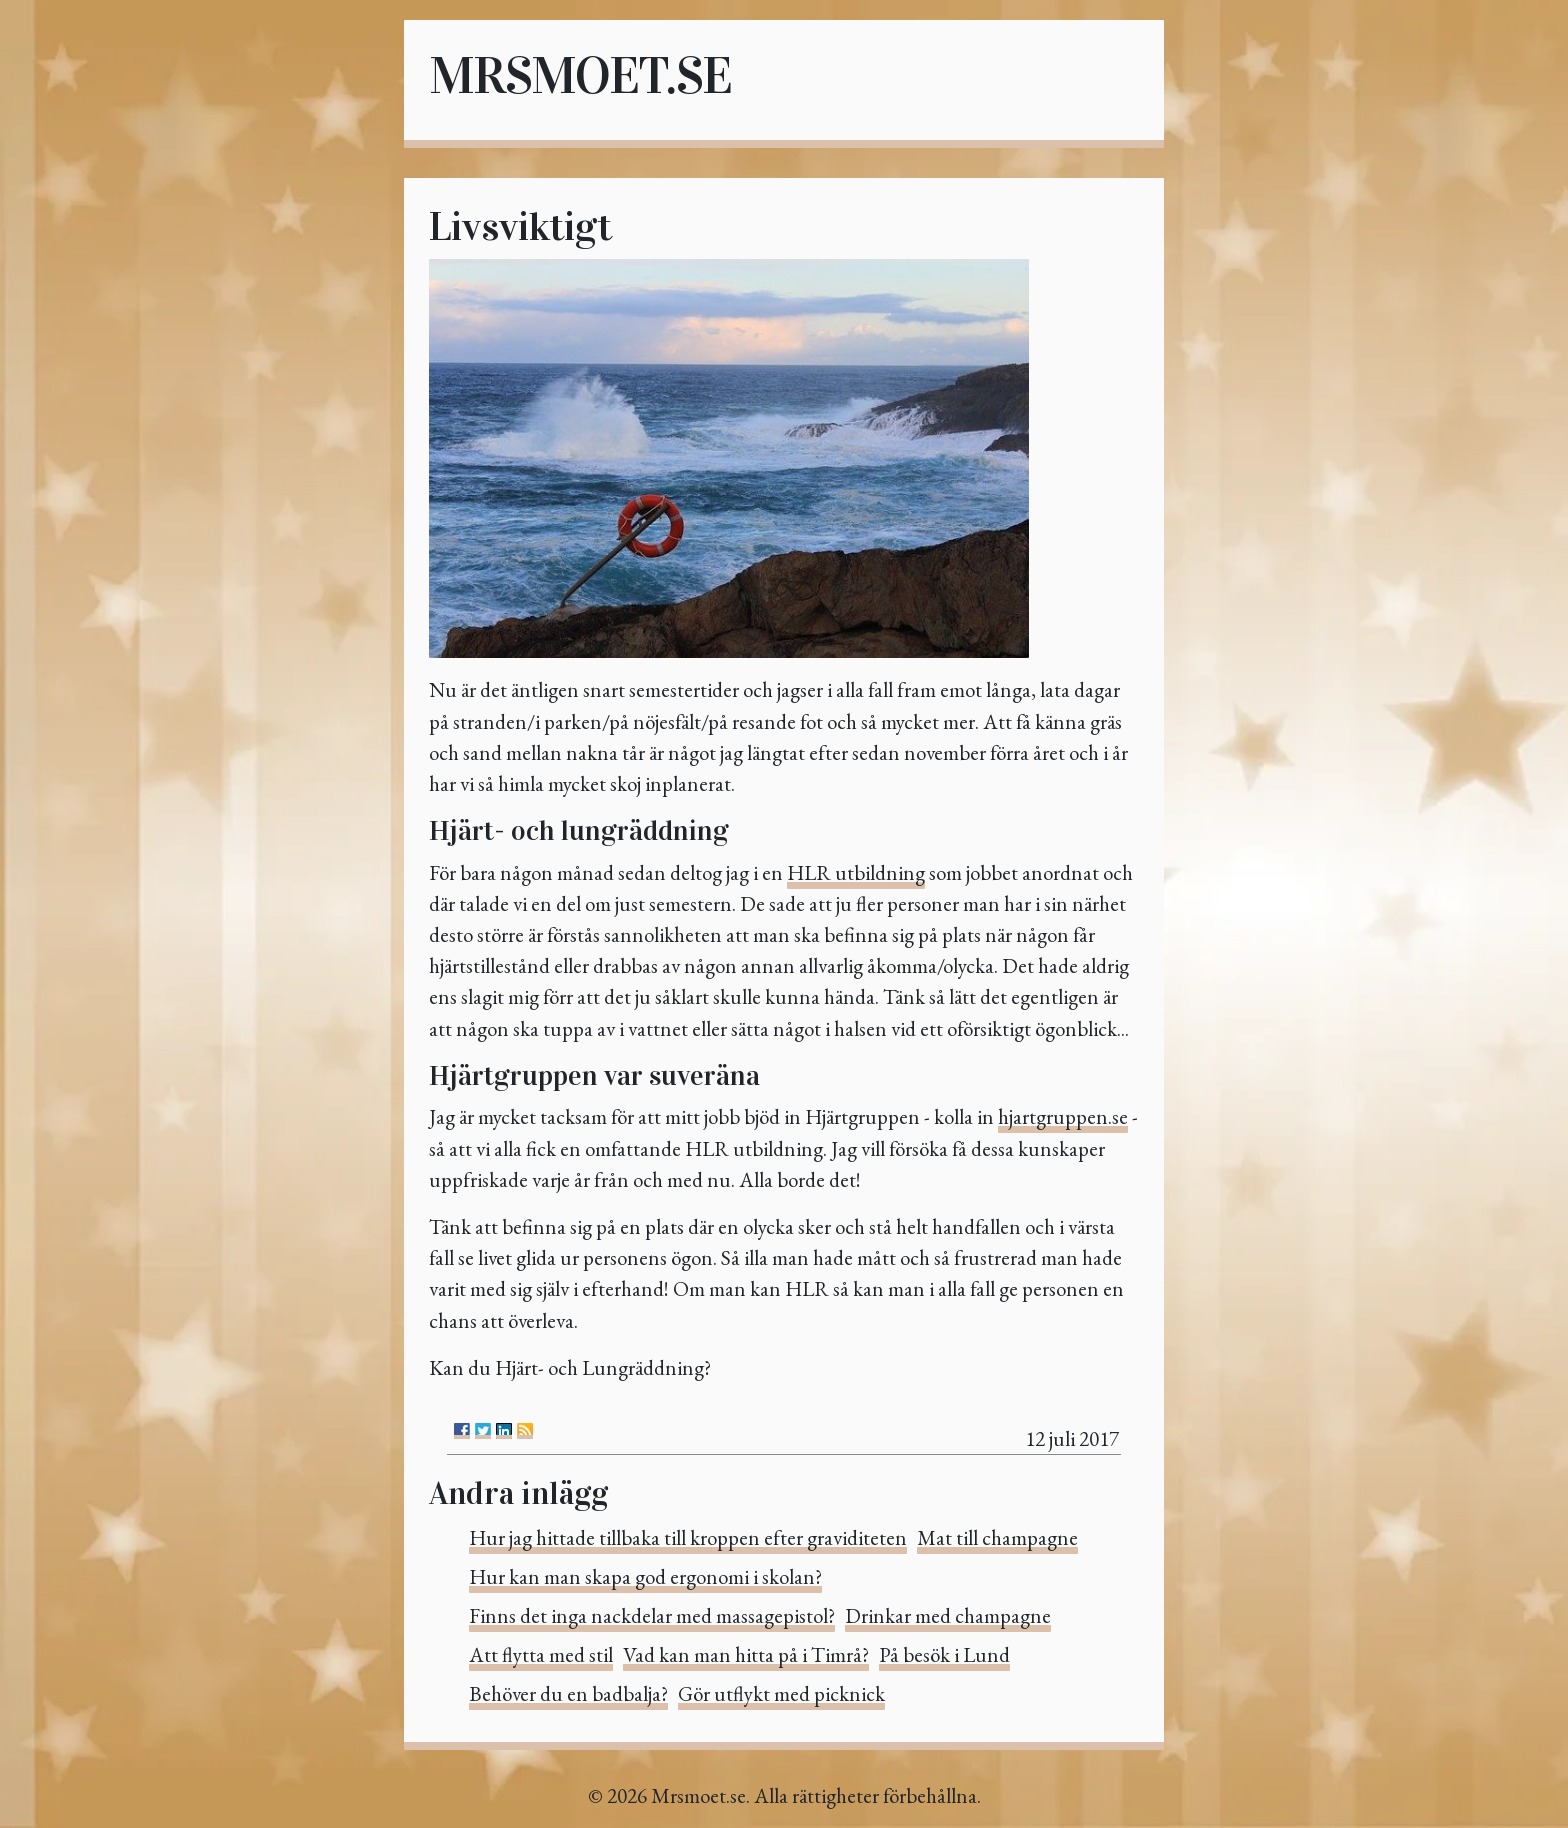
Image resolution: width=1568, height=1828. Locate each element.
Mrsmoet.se (580, 75)
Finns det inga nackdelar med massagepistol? (652, 1615)
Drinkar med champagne (948, 1615)
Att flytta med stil (541, 1654)
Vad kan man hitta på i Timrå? (746, 1654)
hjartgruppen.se (1063, 1116)
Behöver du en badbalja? (568, 1693)
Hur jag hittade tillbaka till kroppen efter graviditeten (688, 1537)
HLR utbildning (856, 872)
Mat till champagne (997, 1537)
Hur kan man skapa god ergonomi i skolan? (645, 1576)
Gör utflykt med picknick (781, 1693)
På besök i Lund (944, 1654)
